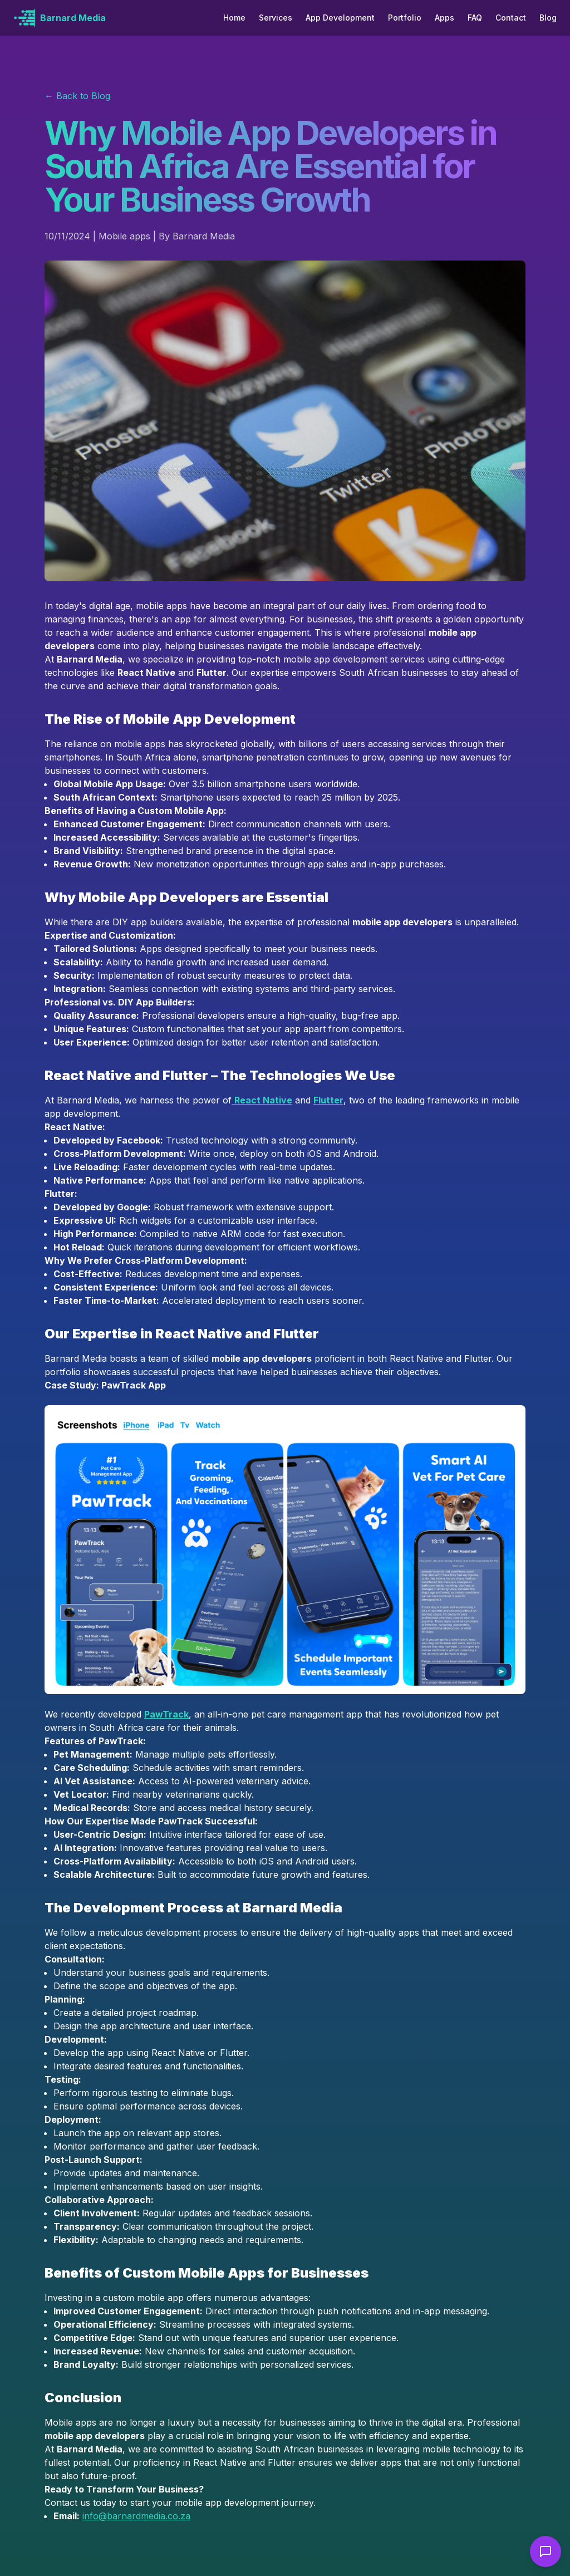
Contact (510, 17)
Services (275, 17)
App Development (340, 17)
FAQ (475, 17)
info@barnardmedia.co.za (136, 2515)
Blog (548, 17)
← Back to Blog (77, 95)
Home (234, 17)
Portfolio (404, 17)
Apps (444, 17)
